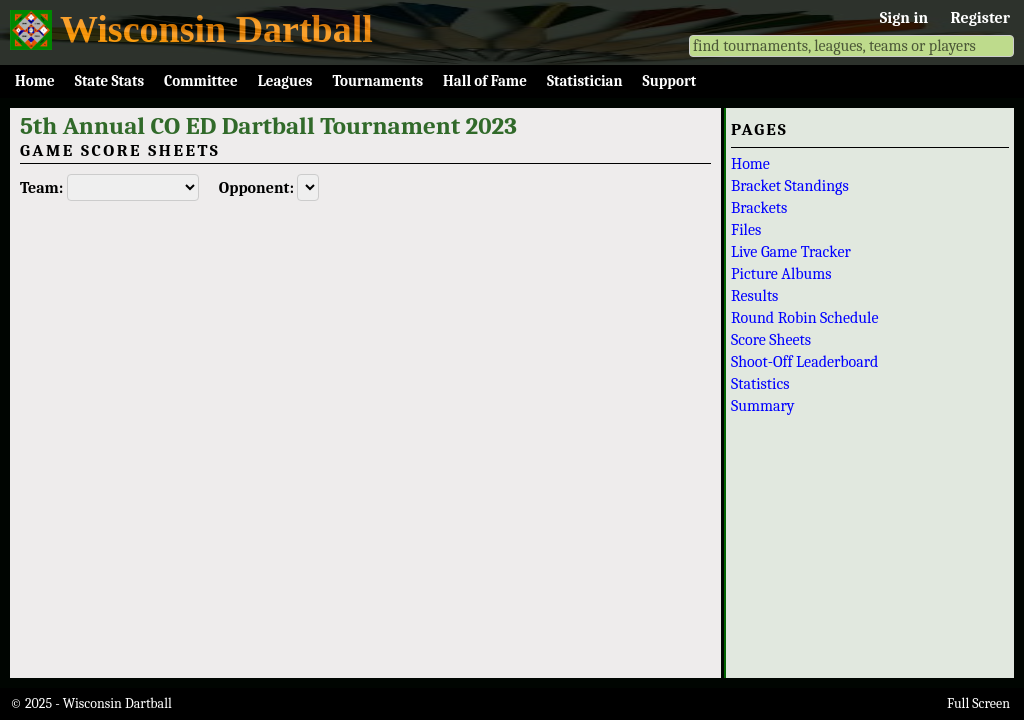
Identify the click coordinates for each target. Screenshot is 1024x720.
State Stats (109, 81)
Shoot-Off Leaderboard (804, 362)
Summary (763, 406)
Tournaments (377, 81)
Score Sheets (771, 340)
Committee (201, 81)
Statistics (760, 384)
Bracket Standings (790, 186)
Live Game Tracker (791, 252)
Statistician (585, 81)
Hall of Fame (485, 81)
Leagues (285, 81)
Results (754, 296)
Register (980, 18)
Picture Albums (781, 274)
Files (746, 230)
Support (670, 81)
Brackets (759, 208)
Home (35, 81)
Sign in (904, 18)
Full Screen (978, 703)
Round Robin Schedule (804, 318)
